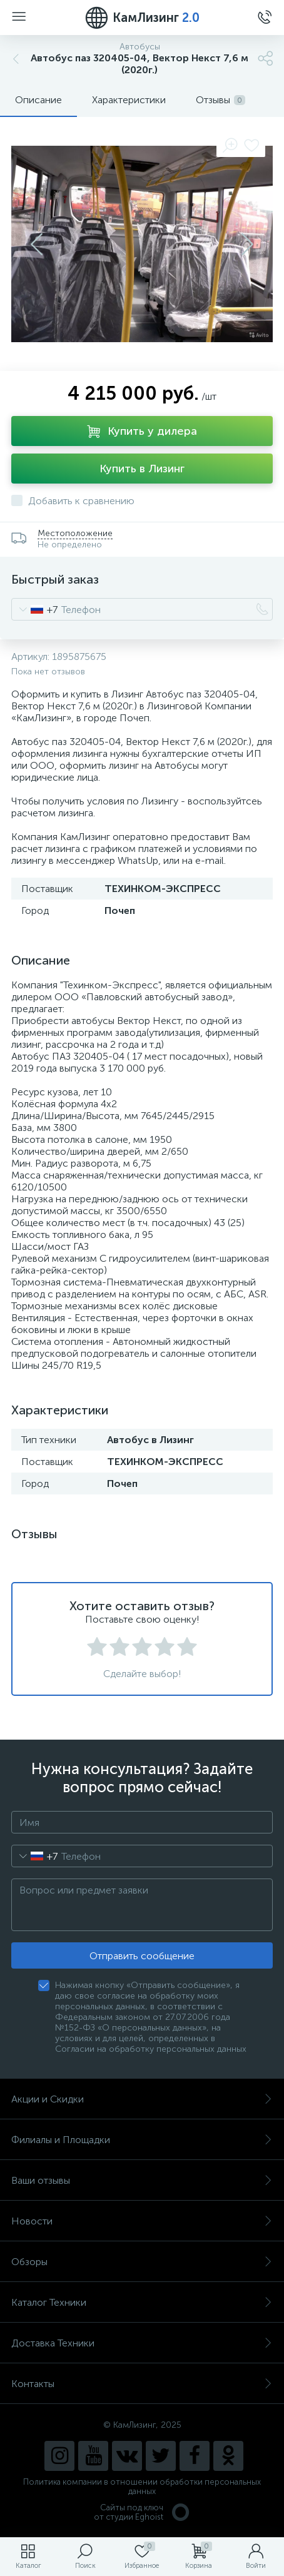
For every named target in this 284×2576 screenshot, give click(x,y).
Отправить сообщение (142, 1956)
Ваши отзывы (142, 2180)
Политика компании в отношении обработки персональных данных (142, 2486)
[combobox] (35, 609)
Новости (142, 2221)
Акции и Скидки (142, 2099)
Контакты (142, 2384)
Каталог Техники (142, 2302)
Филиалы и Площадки (142, 2140)
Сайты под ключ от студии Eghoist (142, 2512)
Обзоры (142, 2262)
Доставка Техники (142, 2343)
